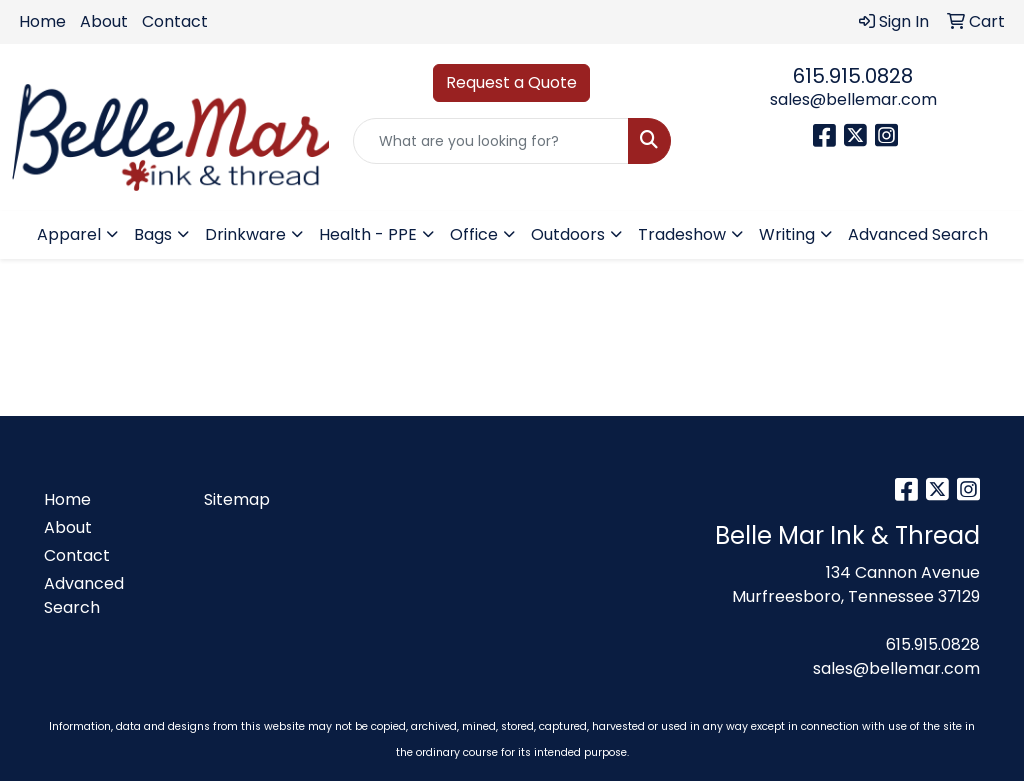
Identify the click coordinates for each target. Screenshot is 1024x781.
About (104, 21)
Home (42, 21)
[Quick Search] (490, 141)
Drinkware (245, 234)
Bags (153, 234)
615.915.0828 (853, 76)
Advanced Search (918, 234)
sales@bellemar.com (853, 99)
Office (474, 234)
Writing (787, 234)
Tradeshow (682, 234)
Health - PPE (368, 234)
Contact (175, 21)
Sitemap (237, 499)
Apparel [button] (69, 234)
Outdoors (568, 234)
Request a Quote (511, 82)
